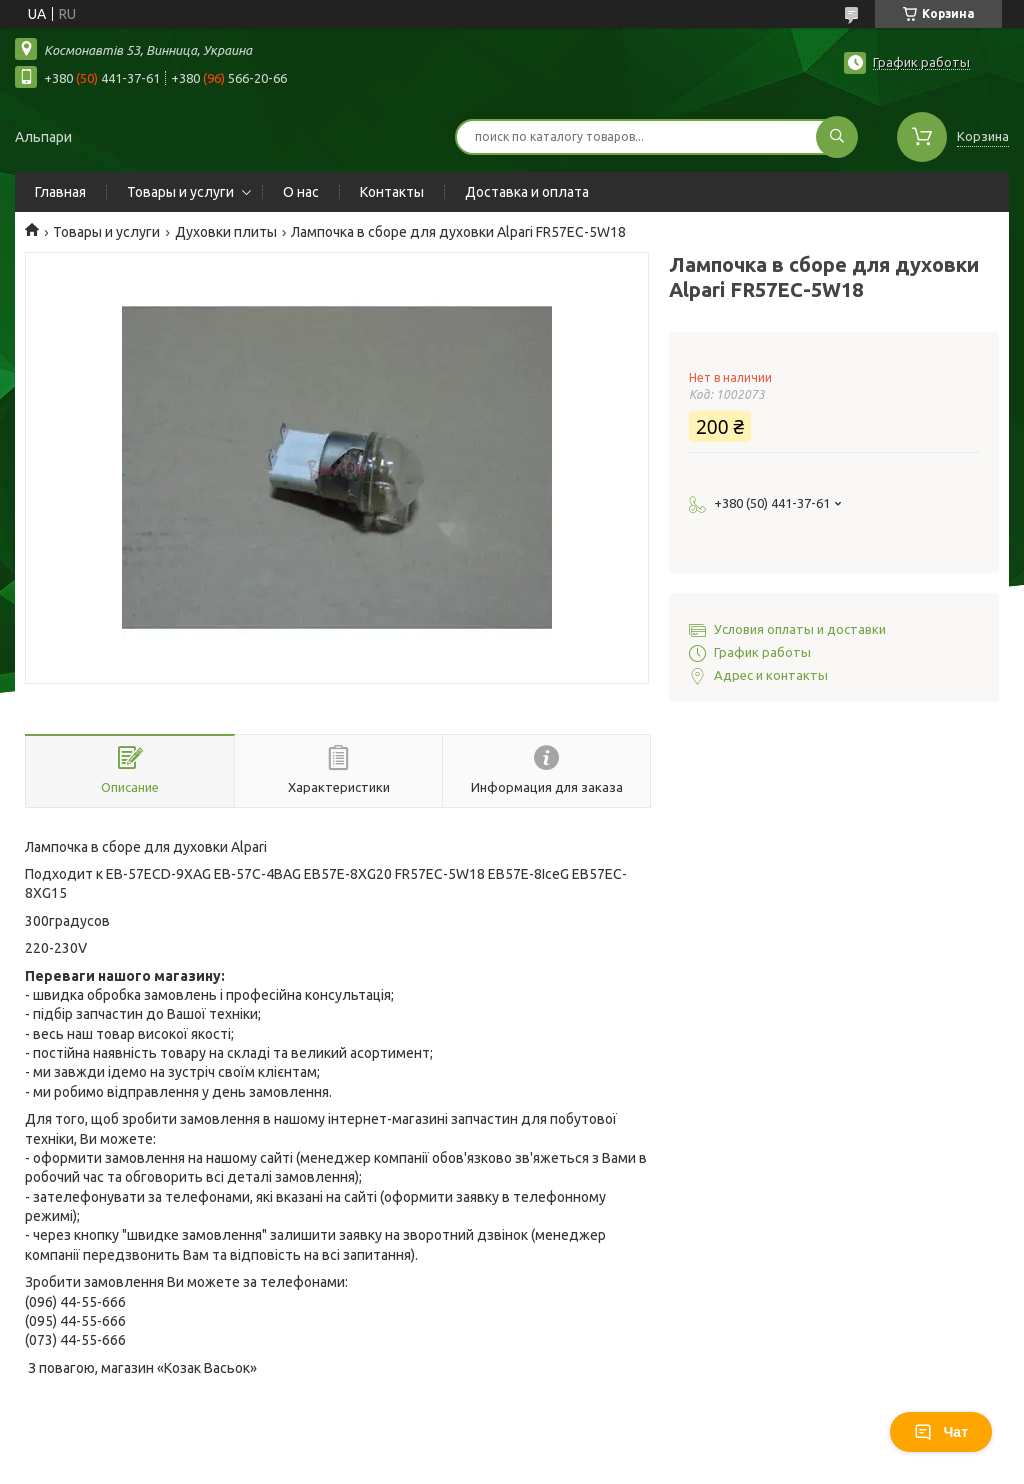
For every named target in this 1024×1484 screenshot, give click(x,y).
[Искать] (837, 137)
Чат (941, 1432)
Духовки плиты (226, 232)
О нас (301, 192)
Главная (60, 192)
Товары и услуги (180, 192)
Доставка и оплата (527, 192)
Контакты (392, 192)
